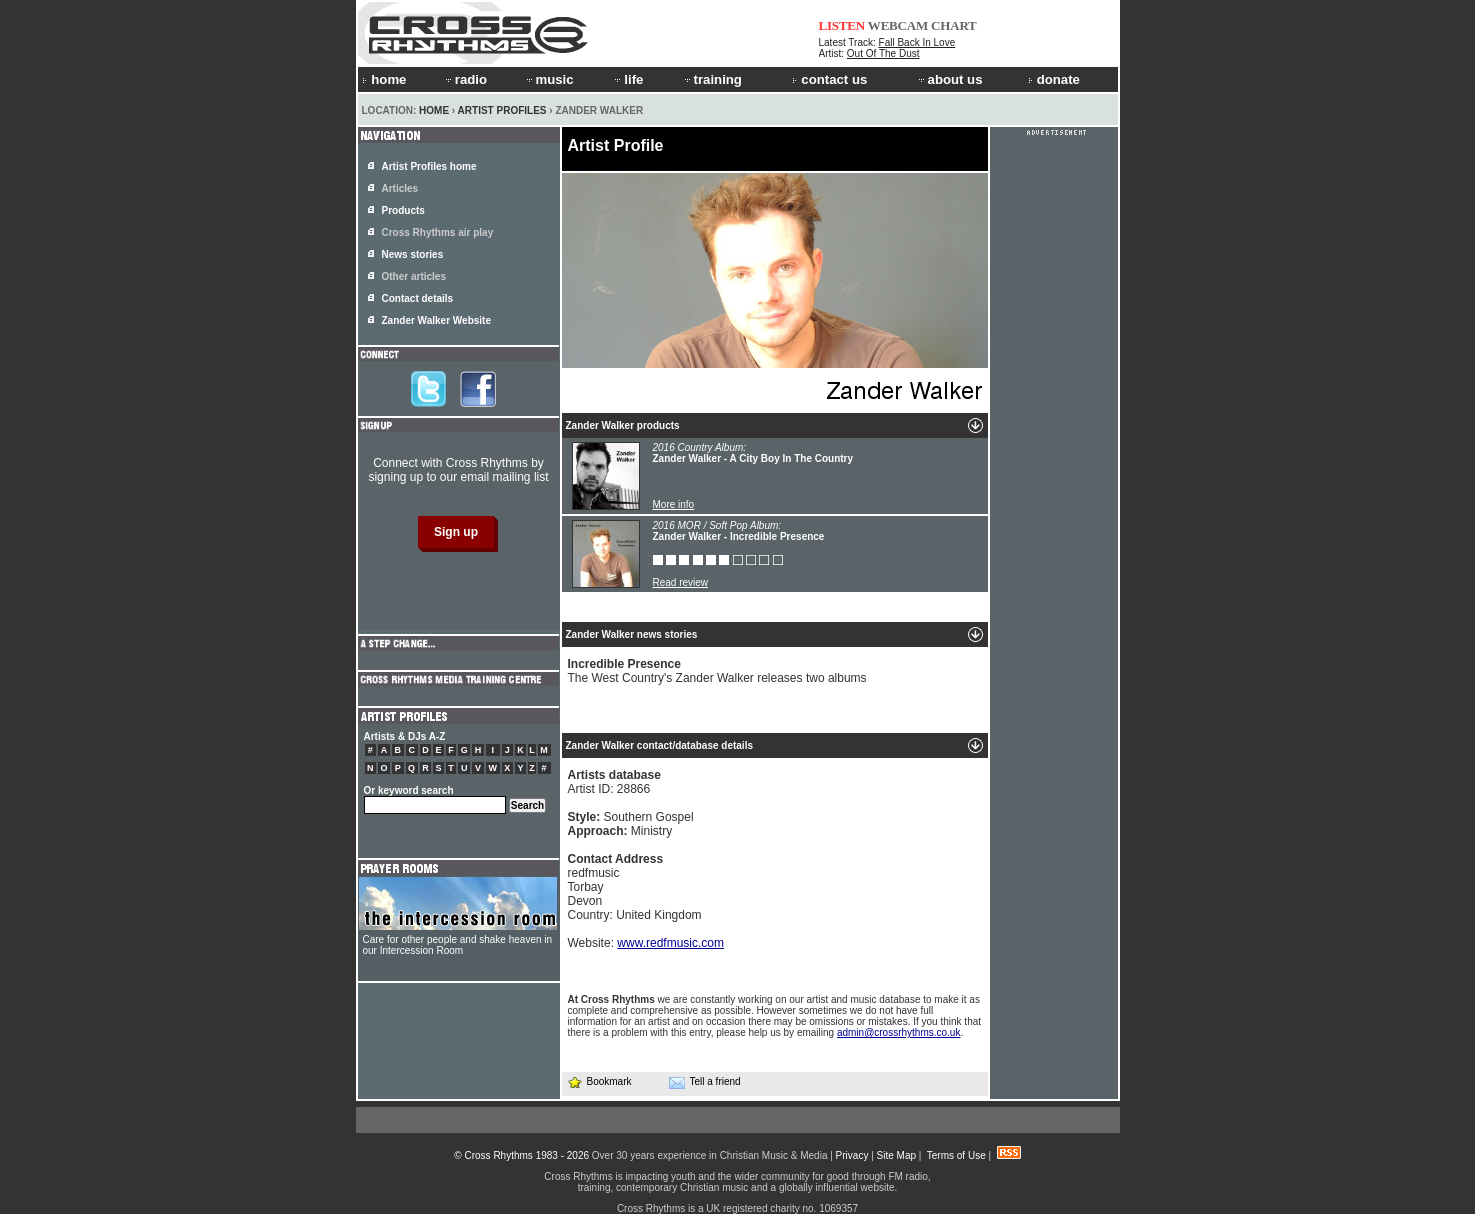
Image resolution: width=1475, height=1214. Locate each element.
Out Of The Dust (883, 53)
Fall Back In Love (917, 42)
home (384, 79)
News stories (413, 254)
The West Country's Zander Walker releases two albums (717, 671)
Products (403, 210)
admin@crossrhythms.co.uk (899, 1032)
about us (949, 79)
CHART (954, 25)
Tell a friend (705, 1082)
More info (674, 504)
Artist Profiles (502, 110)
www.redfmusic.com (670, 943)
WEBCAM (898, 25)
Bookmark (599, 1081)
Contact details (418, 298)
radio (465, 79)
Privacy (852, 1155)
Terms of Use (956, 1155)
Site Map (896, 1155)
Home (434, 110)
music (549, 79)
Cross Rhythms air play (438, 232)
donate (1054, 79)
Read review (681, 582)
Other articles (414, 276)
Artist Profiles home (429, 166)
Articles (400, 188)
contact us (829, 79)
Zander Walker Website (436, 320)
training (712, 79)
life (627, 79)
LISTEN (842, 25)
